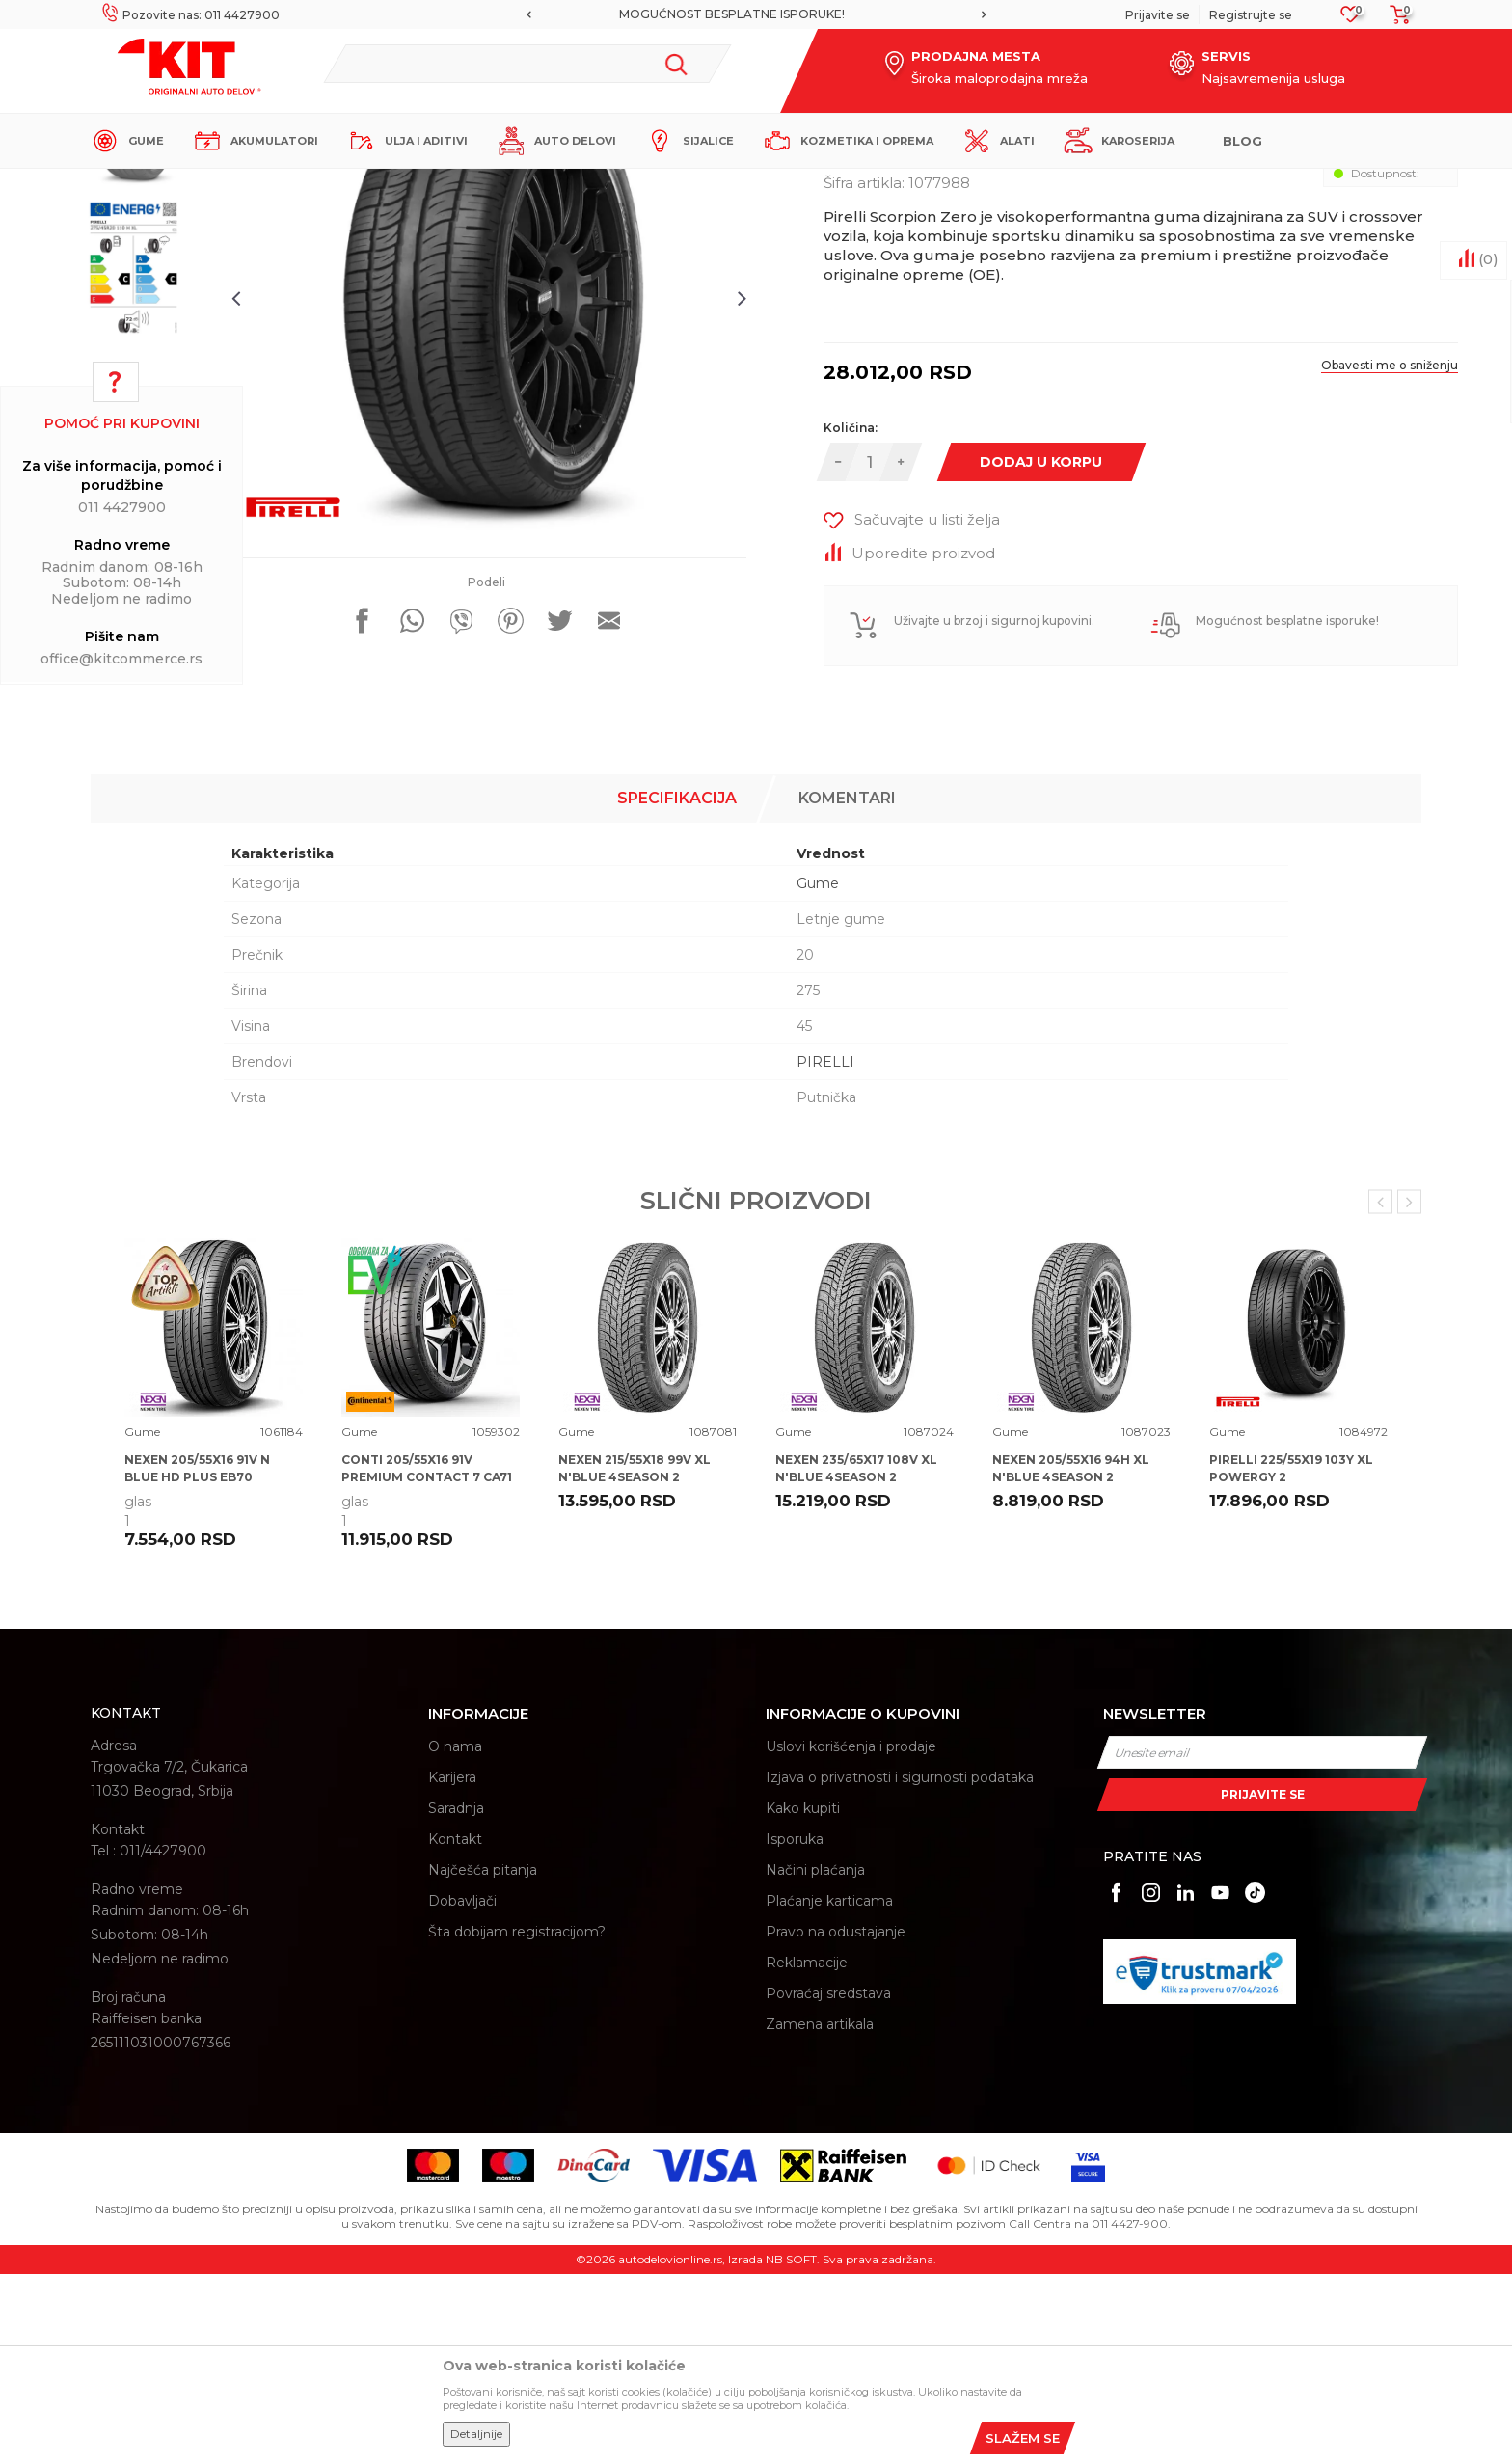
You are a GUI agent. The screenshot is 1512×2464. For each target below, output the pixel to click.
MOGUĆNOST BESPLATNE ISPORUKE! (755, 14)
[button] (528, 63)
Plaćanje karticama (829, 2091)
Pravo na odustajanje (835, 2122)
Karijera (452, 1968)
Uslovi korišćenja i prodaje (851, 1937)
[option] (756, 14)
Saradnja (456, 1999)
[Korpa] (1394, 21)
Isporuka (795, 2030)
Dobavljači (462, 2091)
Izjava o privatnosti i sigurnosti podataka (900, 1968)
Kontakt (455, 2030)
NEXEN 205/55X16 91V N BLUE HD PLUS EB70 (197, 1658)
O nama (455, 1937)
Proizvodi (374, 184)
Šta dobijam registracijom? (517, 2122)
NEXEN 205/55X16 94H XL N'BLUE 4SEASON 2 (1070, 1658)
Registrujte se (1250, 15)
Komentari (847, 988)
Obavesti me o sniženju (1343, 550)
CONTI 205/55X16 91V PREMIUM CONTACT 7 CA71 (426, 1658)
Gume (432, 184)
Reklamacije (807, 2153)
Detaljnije (476, 2433)
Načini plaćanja (815, 2061)
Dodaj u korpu (1047, 646)
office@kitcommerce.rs (121, 658)
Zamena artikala (820, 2215)
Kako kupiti (803, 1999)
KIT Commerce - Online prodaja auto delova (213, 184)
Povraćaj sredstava (828, 2184)
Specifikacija (677, 988)
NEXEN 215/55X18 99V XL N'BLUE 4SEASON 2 (634, 1658)
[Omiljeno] (1350, 20)
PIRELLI (825, 1251)
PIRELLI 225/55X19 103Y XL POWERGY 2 (1291, 1658)
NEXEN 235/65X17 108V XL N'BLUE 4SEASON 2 (856, 1658)
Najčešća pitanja (482, 2061)
